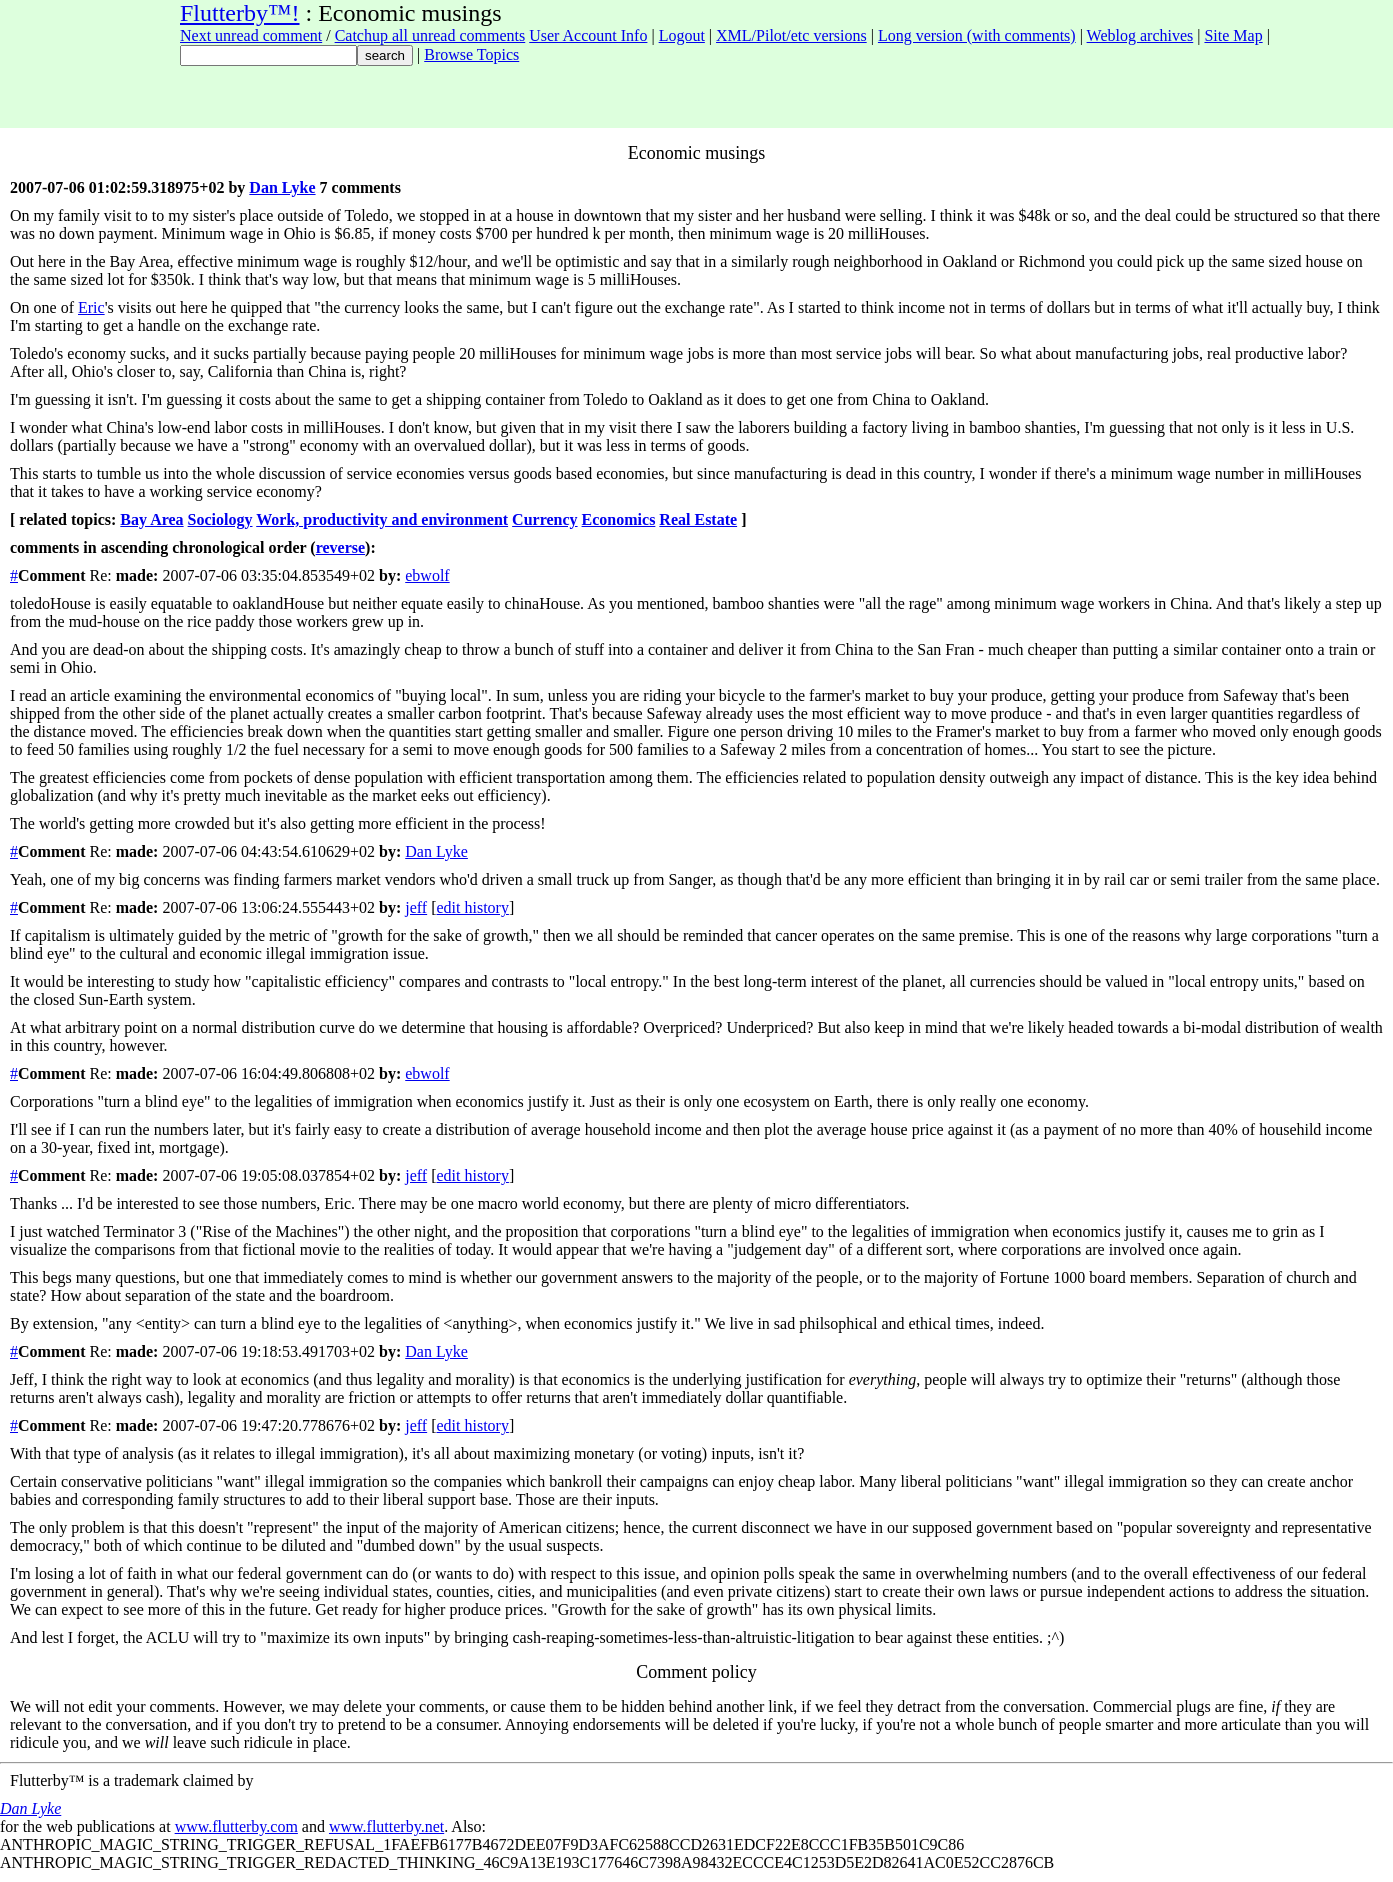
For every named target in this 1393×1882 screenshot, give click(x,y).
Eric (91, 307)
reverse (340, 547)
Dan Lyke (282, 187)
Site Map (1233, 35)
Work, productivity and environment (382, 519)
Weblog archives (1140, 35)
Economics (619, 519)
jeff (416, 907)
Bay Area (151, 519)
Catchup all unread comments (430, 35)
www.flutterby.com (236, 1826)
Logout (682, 35)
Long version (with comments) (977, 35)
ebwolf (427, 575)
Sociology (220, 519)
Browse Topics (471, 54)
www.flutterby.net (386, 1826)
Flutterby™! (240, 13)
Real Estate (698, 519)
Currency (544, 519)
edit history (472, 907)
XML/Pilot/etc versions (791, 35)
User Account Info (588, 35)
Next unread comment (251, 35)
